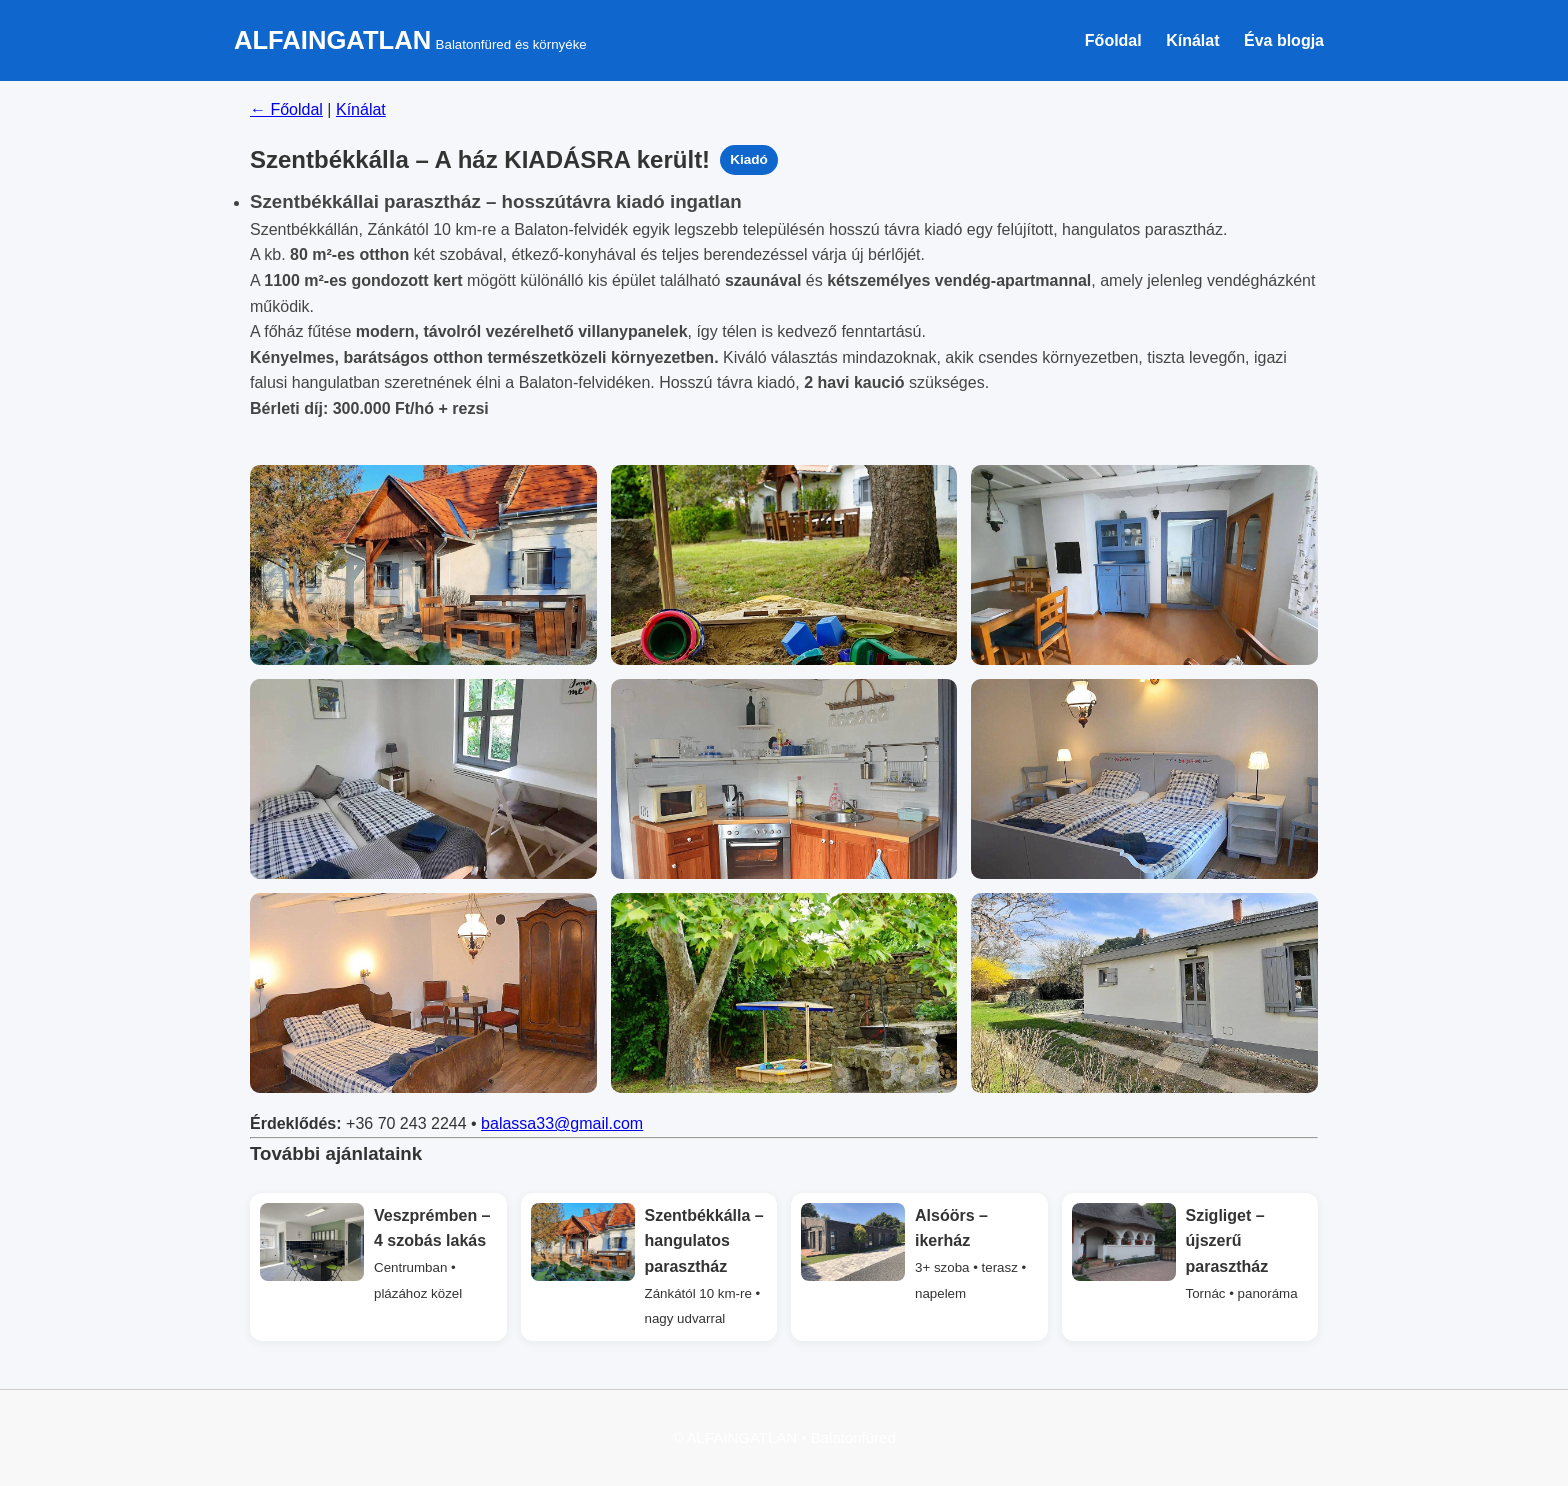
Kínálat (1192, 40)
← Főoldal (286, 109)
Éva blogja (1284, 40)
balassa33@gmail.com (562, 1123)
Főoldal (1113, 40)
